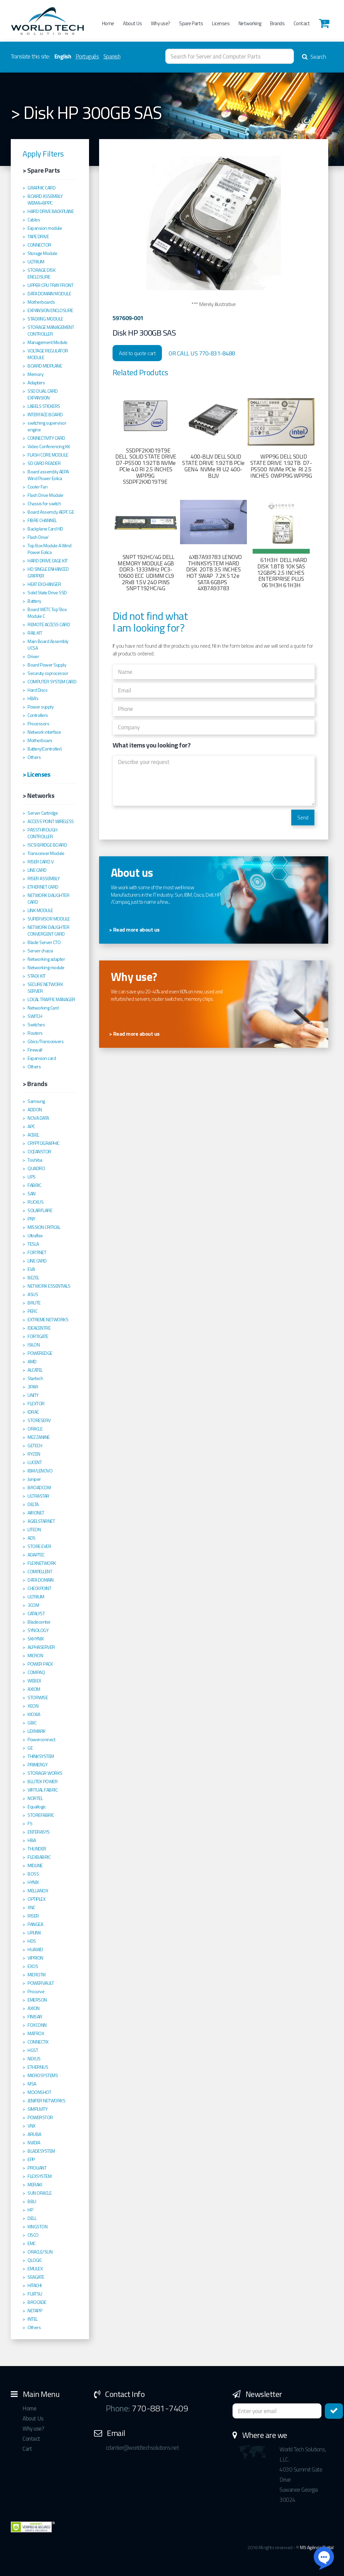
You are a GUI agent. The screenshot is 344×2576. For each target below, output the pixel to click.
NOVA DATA (38, 1118)
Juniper (34, 1479)
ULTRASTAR (38, 1496)
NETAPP (35, 2310)
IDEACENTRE (39, 1328)
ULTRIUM (36, 261)
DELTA (33, 1504)
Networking (250, 23)
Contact (302, 23)
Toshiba (35, 1160)
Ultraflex (35, 1235)
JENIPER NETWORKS (46, 2100)
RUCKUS (35, 1202)
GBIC (32, 1722)
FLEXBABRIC (39, 1857)
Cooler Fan (37, 486)
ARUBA (34, 2134)
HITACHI (35, 2285)
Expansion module (45, 228)
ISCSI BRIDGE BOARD (47, 845)
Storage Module (42, 253)
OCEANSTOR (39, 1151)
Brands (277, 23)
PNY (31, 1218)
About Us (132, 23)
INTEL (33, 2319)
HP (30, 2209)
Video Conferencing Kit (49, 446)
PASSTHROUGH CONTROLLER (42, 833)
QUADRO (36, 1168)
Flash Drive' (38, 537)
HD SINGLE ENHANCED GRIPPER (48, 572)
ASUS (33, 1294)
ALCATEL (35, 1370)
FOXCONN (37, 2025)
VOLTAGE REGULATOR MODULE (48, 354)
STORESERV (39, 1420)
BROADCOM (39, 1487)
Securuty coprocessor (48, 673)
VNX (32, 2125)
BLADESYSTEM (41, 2151)
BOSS (33, 1874)
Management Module (48, 342)
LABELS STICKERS (44, 406)
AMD (32, 1361)
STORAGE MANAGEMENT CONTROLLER (51, 330)
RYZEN (34, 1454)
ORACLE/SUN (40, 2251)
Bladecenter (39, 1622)
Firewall (35, 1049)
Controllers (38, 715)
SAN (32, 1193)
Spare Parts (191, 23)
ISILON (34, 1344)
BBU (32, 2201)
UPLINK (34, 1932)
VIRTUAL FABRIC (42, 1790)
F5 (30, 1823)
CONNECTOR (39, 245)
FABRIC (34, 1185)
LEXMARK (37, 1731)
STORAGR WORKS (45, 1773)
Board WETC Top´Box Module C (47, 612)
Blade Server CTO (44, 942)
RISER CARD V (40, 861)
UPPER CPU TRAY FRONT (50, 285)
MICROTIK (37, 1974)
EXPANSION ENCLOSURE (50, 310)
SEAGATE (36, 2277)
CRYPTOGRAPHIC (43, 1143)
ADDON (35, 1109)
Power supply (40, 706)
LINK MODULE (40, 910)
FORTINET (37, 1252)
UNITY (33, 1395)
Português (87, 56)
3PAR (33, 1386)
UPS (32, 1176)
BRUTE (34, 1302)
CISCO (33, 2235)
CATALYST (36, 1613)
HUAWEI (35, 1949)
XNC (31, 1907)
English (62, 56)
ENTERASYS (39, 1832)
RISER (33, 1916)
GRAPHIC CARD (41, 187)
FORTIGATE (38, 1336)
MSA (32, 2083)
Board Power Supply (47, 664)
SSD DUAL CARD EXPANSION (43, 394)
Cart (27, 2448)
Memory (35, 374)
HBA (32, 1840)
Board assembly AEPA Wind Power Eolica (48, 475)
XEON (33, 1706)
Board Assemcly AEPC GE (51, 512)
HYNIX (33, 1882)
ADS (32, 1538)
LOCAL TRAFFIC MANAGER (51, 999)
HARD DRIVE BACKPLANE (51, 211)
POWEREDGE (40, 1353)
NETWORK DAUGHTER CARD (48, 898)
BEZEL (33, 1277)
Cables (34, 219)
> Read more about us (134, 930)
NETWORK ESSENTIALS (49, 1286)
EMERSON (37, 2000)
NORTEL (35, 1798)
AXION (34, 2008)
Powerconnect (41, 1739)
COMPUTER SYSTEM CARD (52, 681)
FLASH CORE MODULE (48, 455)
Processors (38, 723)
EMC (32, 2243)
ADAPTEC (36, 1554)
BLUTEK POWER (42, 1781)
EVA (31, 1269)
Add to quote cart (137, 353)
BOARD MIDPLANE (45, 365)
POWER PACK (40, 1664)
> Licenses (36, 774)
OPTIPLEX (36, 1899)
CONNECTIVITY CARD (46, 438)
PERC (32, 1311)
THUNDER (37, 1848)
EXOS (33, 1966)
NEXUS (34, 2058)
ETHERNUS (38, 2067)
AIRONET (36, 1512)
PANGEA (35, 1924)
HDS (32, 1941)
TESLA (33, 1244)
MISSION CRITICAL (44, 1227)
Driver (33, 656)
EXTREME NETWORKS (48, 1319)
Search (314, 56)
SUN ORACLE (39, 2193)
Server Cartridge (43, 813)
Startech (35, 1378)
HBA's (33, 698)
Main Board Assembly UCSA (48, 644)
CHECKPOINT (39, 1588)
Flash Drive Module (45, 495)
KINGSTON (37, 2226)
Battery (34, 601)
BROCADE (37, 2302)
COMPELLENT (40, 1571)
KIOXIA (34, 1714)
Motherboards (41, 302)
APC (31, 1126)
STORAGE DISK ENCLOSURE (41, 273)
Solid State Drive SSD (47, 592)
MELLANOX (38, 1890)
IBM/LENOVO (40, 1470)
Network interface (44, 732)
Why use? (160, 23)
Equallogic (37, 1806)
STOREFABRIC (41, 1815)
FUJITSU (35, 2293)
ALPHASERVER (41, 1647)
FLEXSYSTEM (39, 2176)
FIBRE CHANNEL (42, 520)
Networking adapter (46, 959)
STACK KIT (37, 976)
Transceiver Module (46, 853)
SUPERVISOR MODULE (49, 918)
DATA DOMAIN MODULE (49, 293)
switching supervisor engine (47, 426)
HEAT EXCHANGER (44, 584)
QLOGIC (35, 2260)
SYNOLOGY (38, 1630)
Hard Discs (37, 690)
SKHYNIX (36, 1638)
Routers (35, 1033)
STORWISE (38, 1697)
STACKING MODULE (45, 318)
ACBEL (33, 1134)
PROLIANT (37, 2167)
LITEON (34, 1529)
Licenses (220, 23)
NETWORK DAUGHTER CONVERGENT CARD (48, 930)
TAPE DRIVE (38, 236)
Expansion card (42, 1058)
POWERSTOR (40, 2117)
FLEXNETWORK (42, 1563)
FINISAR (35, 2016)
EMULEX (35, 2268)
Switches (36, 1024)
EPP (31, 2159)
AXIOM (34, 1689)
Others (34, 757)
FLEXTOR (36, 1403)
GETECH (35, 1445)
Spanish (112, 56)
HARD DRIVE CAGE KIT (48, 560)
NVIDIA (34, 2142)
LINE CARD (37, 870)
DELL (32, 2218)
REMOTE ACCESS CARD (49, 624)
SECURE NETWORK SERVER (45, 987)
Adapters (36, 382)
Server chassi (40, 950)
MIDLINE (35, 1865)
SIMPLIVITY (37, 2109)
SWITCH (35, 1016)
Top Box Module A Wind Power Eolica (50, 549)
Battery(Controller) (45, 748)
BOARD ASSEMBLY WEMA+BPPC (45, 199)
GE (30, 1748)
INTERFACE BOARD (45, 414)
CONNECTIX (38, 2041)
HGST (33, 2050)
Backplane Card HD (45, 528)
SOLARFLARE (40, 1210)
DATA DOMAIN (41, 1580)
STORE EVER (39, 1546)
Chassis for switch (44, 503)
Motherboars (40, 740)
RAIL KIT (35, 633)
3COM (33, 1605)
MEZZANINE (39, 1437)
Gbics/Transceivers (45, 1041)
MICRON (35, 1655)
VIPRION (35, 1958)
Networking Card (43, 1007)
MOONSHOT (39, 2092)
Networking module (46, 967)
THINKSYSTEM (41, 1756)
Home (108, 23)
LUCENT (35, 1462)
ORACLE (35, 1428)
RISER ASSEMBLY (43, 878)
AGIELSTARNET (41, 1521)
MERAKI (35, 2184)
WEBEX (34, 1680)
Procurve (36, 1991)
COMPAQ (36, 1672)
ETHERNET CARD (43, 887)
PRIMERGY (37, 1764)
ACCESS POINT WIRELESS (51, 821)
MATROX (36, 2033)
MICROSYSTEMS (43, 2075)
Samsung (36, 1101)
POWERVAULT (41, 1983)
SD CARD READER (44, 463)
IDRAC (33, 1412)
